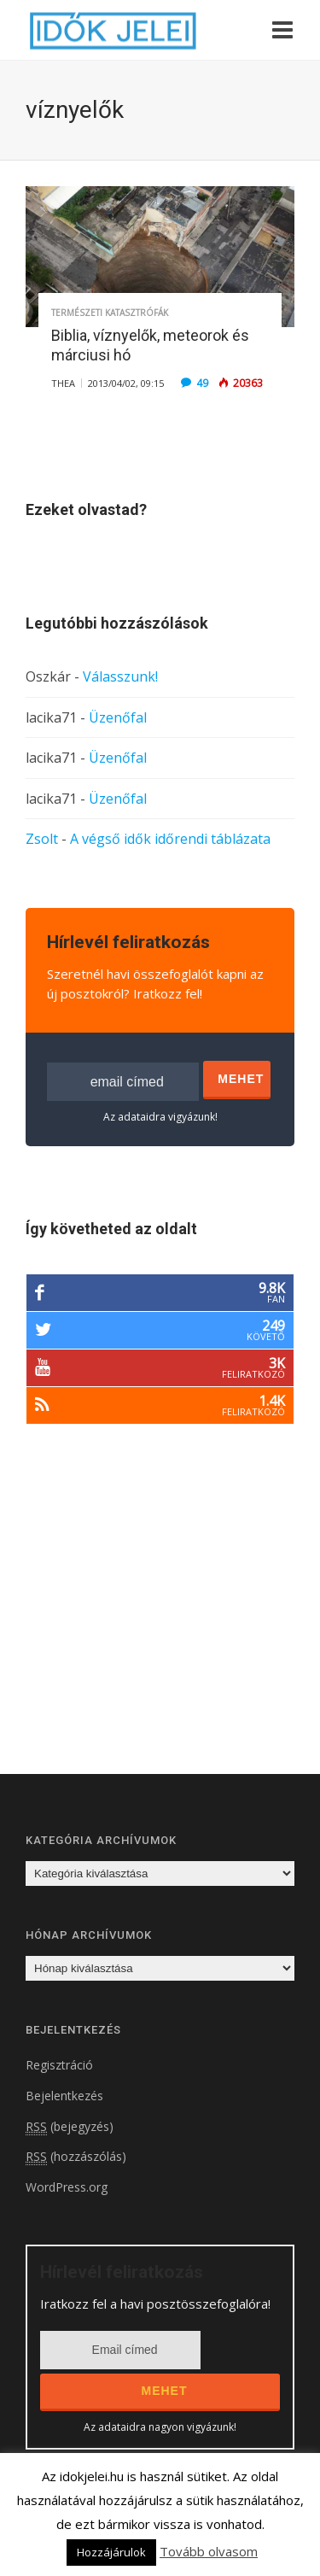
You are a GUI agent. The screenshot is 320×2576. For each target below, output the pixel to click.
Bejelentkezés (64, 2095)
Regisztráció (59, 2065)
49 (202, 383)
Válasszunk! (120, 676)
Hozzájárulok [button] (111, 2552)
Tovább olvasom (209, 2551)
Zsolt (42, 838)
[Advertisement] (169, 1621)
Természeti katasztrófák (109, 313)
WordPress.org (67, 2187)
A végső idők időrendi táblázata (170, 838)
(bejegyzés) (69, 2126)
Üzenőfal (118, 717)
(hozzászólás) (76, 2156)
